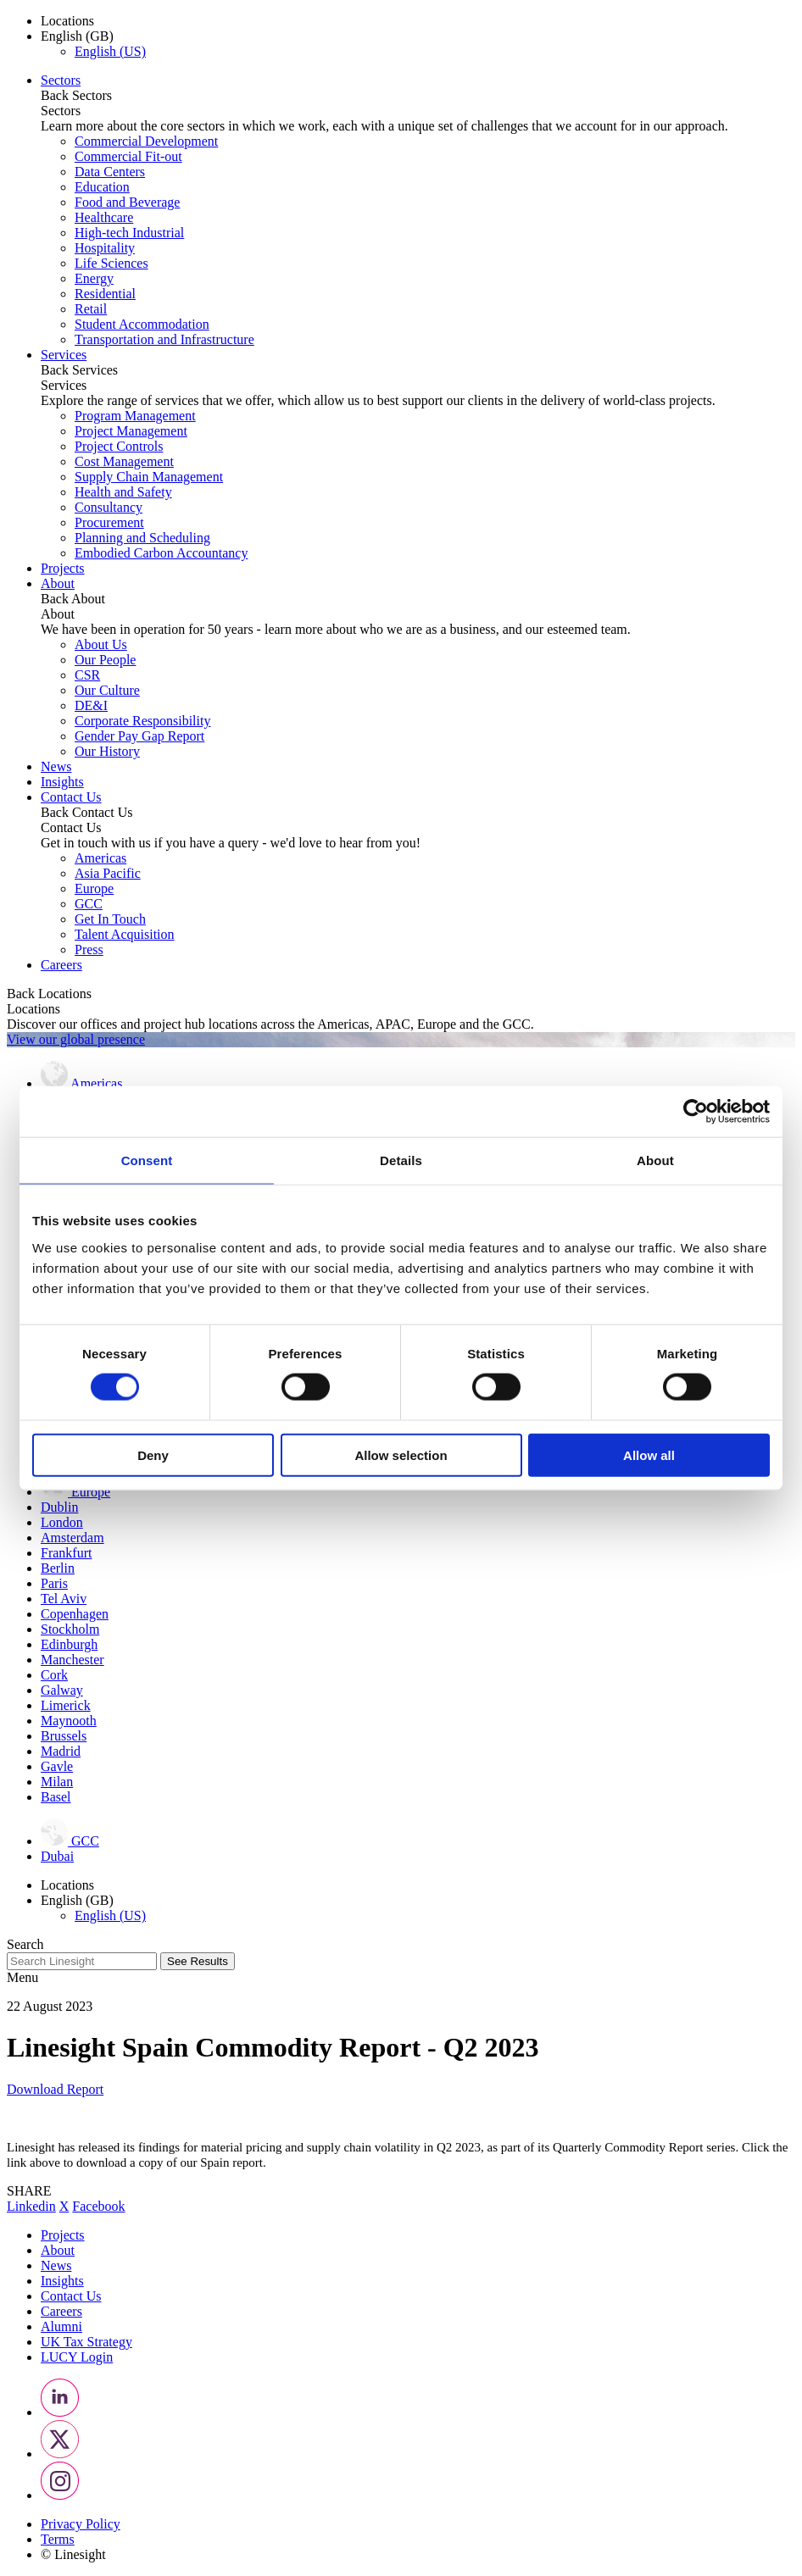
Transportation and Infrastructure (164, 339)
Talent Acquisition (125, 934)
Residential (105, 293)
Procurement (109, 522)
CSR (87, 675)
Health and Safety (123, 492)
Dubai (57, 1856)
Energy (94, 278)
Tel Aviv (63, 1598)
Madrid (61, 1751)
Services (63, 354)
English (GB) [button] (77, 36)
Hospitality (105, 248)
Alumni (61, 2326)
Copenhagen (75, 1614)
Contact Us (71, 797)
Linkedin (31, 2206)
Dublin (59, 1507)
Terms (58, 2539)
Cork (54, 1675)
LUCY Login (77, 2357)
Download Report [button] (55, 2089)
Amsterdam (72, 1537)
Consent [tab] (147, 1160)
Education (102, 187)
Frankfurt (66, 1553)
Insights (62, 781)
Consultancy (108, 507)
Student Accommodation (142, 324)
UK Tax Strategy (86, 2341)
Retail (91, 309)
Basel (56, 1797)
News (56, 766)
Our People (105, 659)
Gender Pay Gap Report (139, 736)
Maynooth (69, 1720)
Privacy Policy (80, 2524)
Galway (62, 1690)
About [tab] (655, 1160)
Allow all (649, 1454)
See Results (197, 1961)
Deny (153, 1454)
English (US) (110, 51)
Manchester (72, 1659)
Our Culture (107, 690)
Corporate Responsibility (142, 720)
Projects (63, 568)
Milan (57, 1781)
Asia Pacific (108, 873)
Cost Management (124, 461)
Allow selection (400, 1454)
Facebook (98, 2206)
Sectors (61, 80)
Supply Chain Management (149, 476)
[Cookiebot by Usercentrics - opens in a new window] (695, 1111)
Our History (107, 751)
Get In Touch (110, 919)
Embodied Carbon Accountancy (161, 553)
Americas (100, 858)
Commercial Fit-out (128, 156)
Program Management (135, 415)
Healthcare (104, 217)
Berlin (58, 1568)
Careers (61, 965)
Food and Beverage (127, 202)
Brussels (63, 1736)
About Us (101, 644)
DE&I (91, 705)
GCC (89, 904)
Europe (94, 888)
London (62, 1522)
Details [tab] (401, 1160)
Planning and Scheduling (142, 537)
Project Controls (119, 446)
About (58, 583)
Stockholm (70, 1629)
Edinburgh (69, 1644)
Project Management (131, 431)
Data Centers (110, 171)
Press (89, 949)
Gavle (57, 1766)
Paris (54, 1583)
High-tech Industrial (129, 232)
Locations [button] (67, 21)
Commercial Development (146, 141)
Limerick (66, 1705)
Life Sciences (111, 263)
